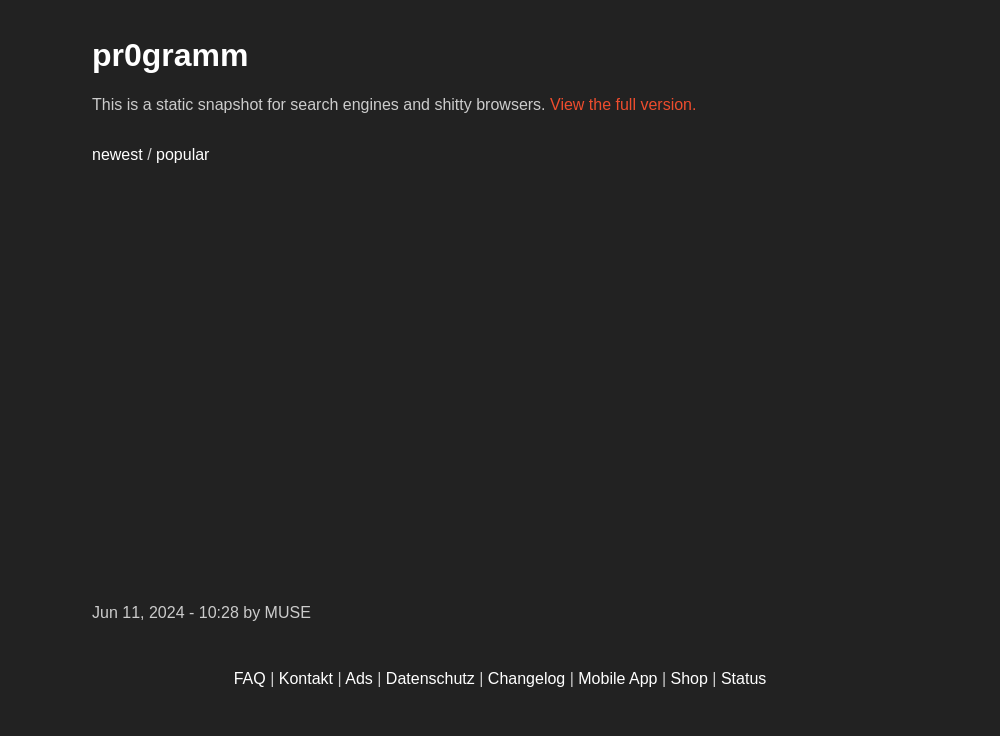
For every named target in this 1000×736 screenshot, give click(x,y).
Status (743, 678)
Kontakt (306, 678)
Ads (359, 678)
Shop (689, 678)
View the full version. (623, 104)
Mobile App (617, 678)
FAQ (250, 678)
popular (182, 154)
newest (117, 154)
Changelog (526, 678)
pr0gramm (170, 55)
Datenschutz (430, 678)
